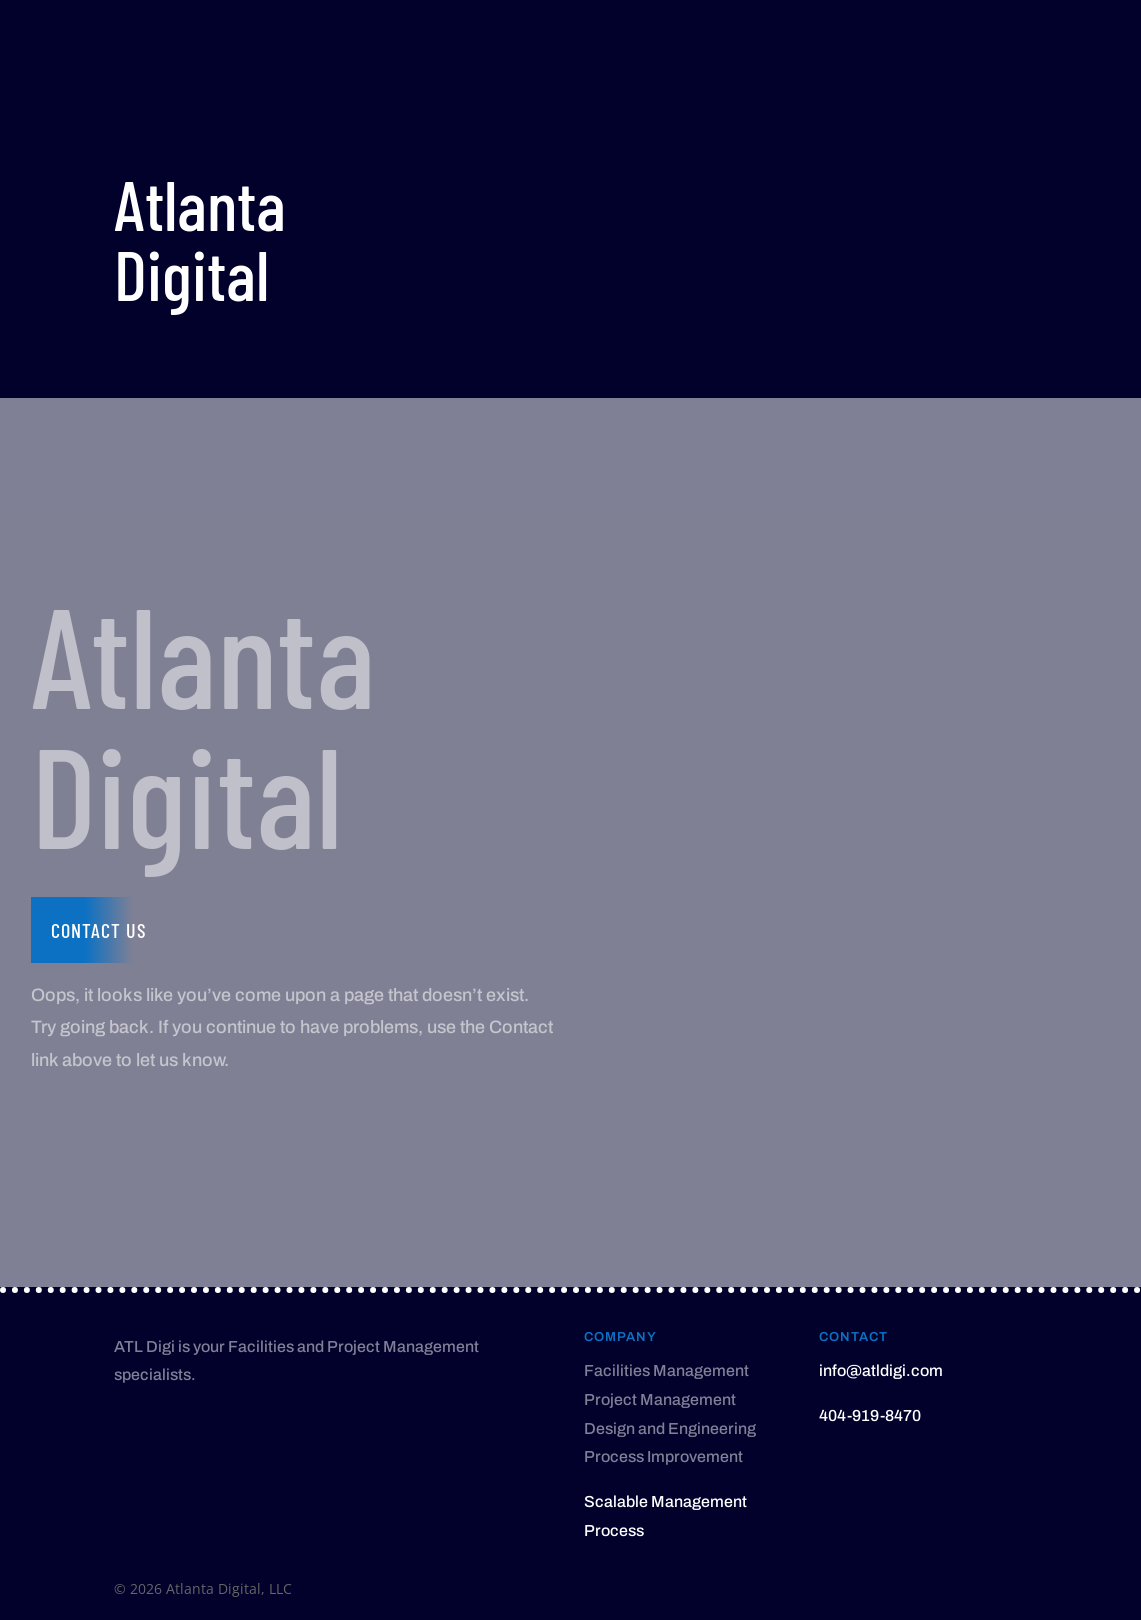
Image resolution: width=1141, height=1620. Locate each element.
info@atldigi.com (881, 1370)
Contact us (99, 930)
